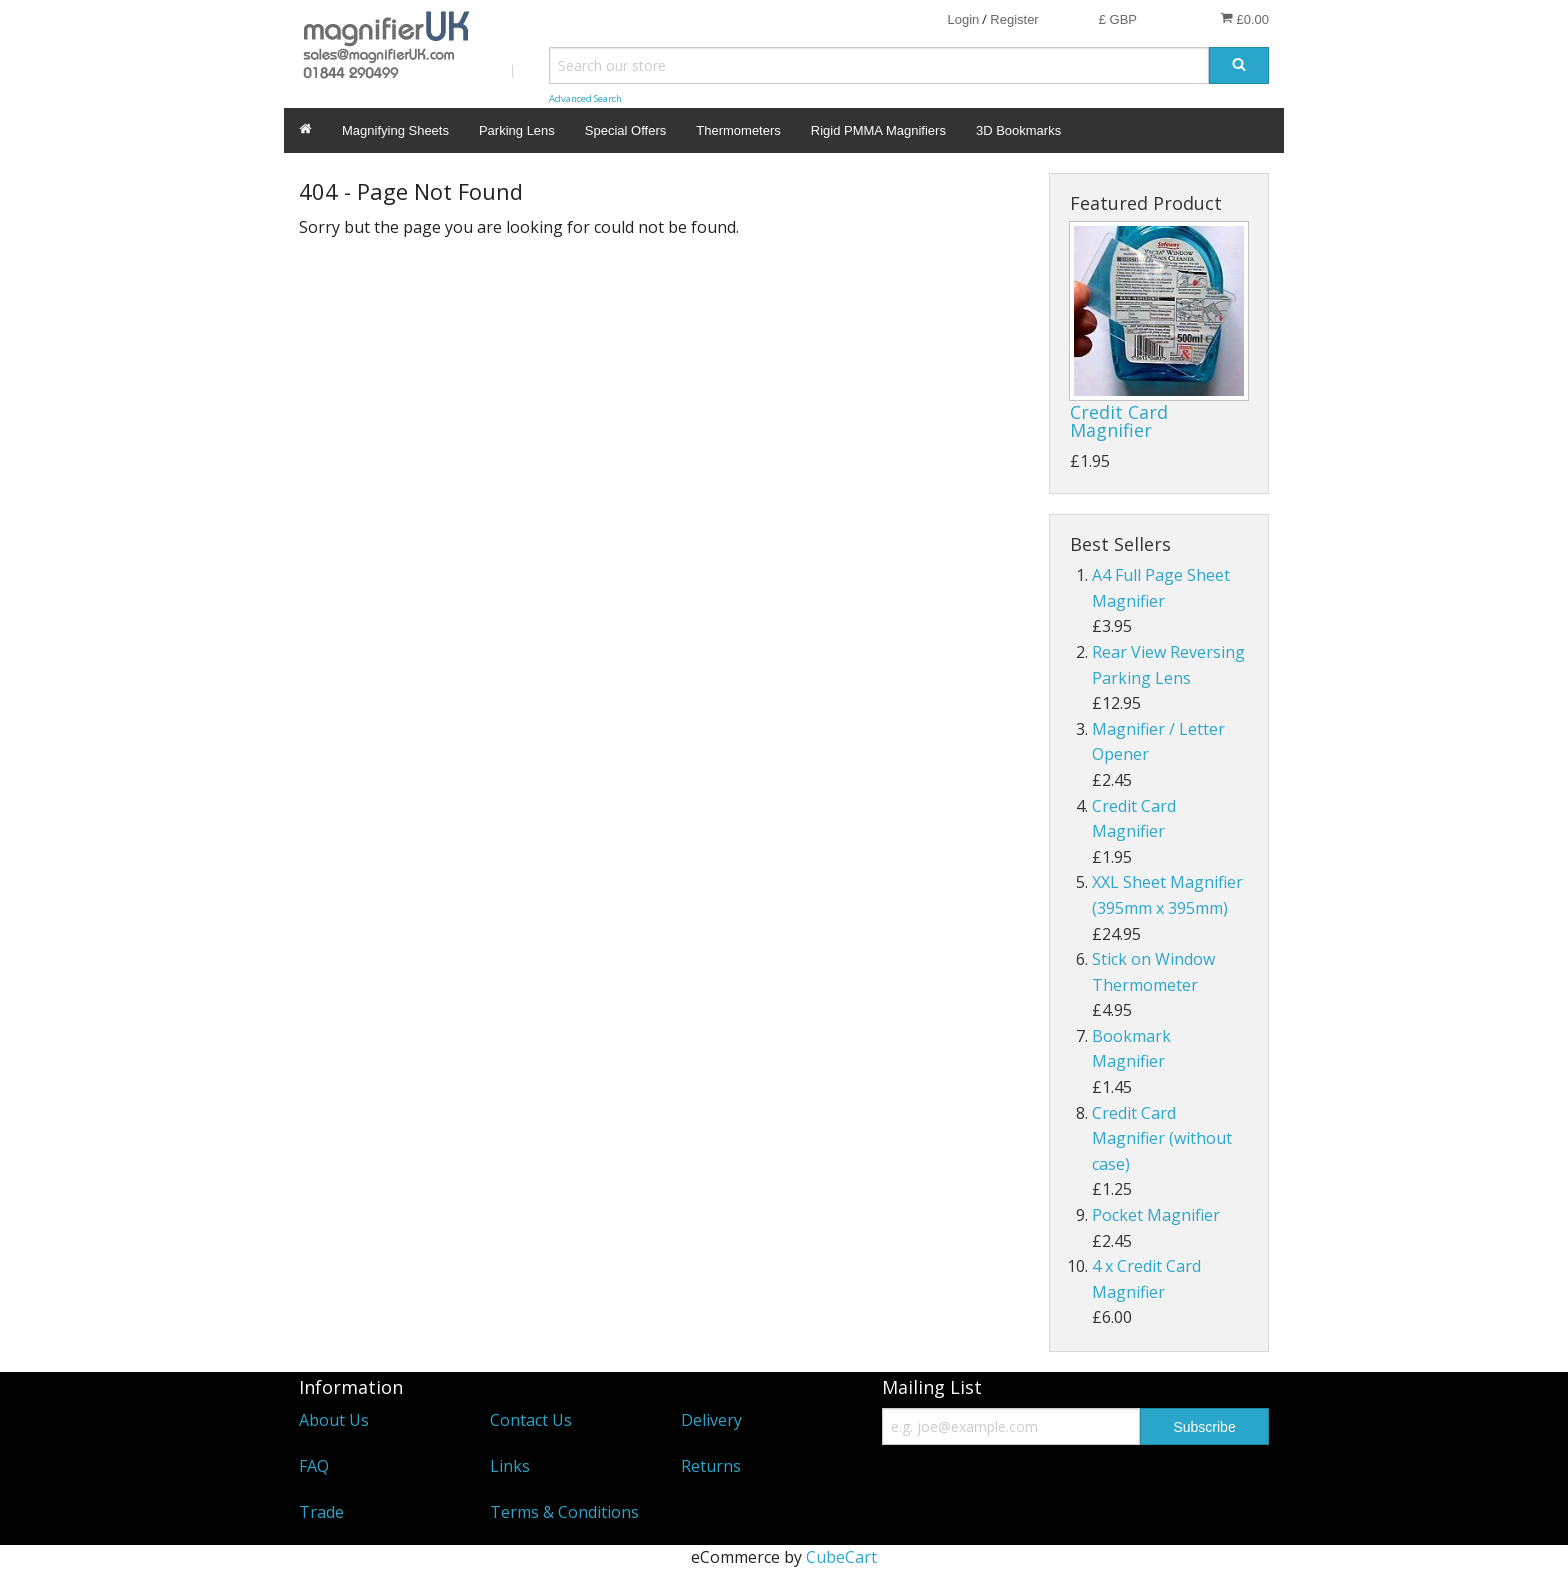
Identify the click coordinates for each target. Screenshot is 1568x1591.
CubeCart (841, 1557)
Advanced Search (585, 98)
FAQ (314, 1466)
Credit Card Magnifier (1119, 421)
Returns (711, 1466)
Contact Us (531, 1420)
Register (1014, 19)
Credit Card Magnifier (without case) (1162, 1138)
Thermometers (738, 130)
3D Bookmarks (1018, 130)
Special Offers (625, 130)
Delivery (711, 1420)
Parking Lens (517, 130)
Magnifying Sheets (395, 130)
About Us (334, 1420)
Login (963, 19)
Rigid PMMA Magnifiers (878, 130)
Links (510, 1466)
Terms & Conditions (564, 1512)
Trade (321, 1512)
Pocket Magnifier (1156, 1215)
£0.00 (1244, 19)
